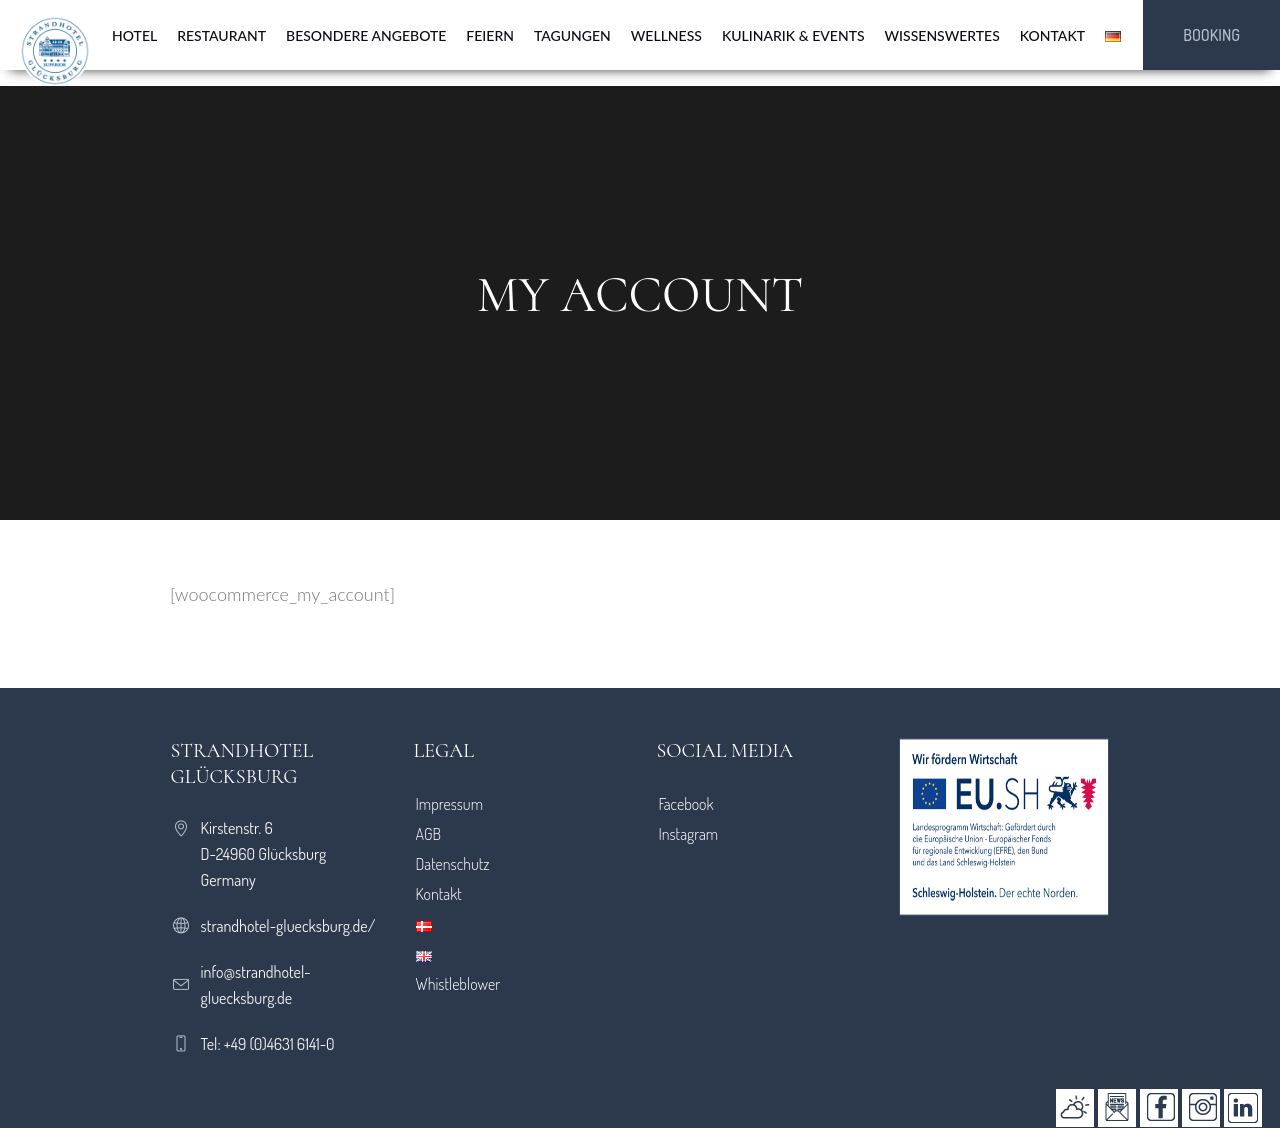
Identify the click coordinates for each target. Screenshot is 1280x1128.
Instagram (688, 834)
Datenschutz (453, 864)
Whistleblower (458, 984)
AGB (429, 834)
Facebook (685, 804)
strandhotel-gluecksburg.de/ (288, 926)
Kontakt (439, 894)
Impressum (450, 804)
